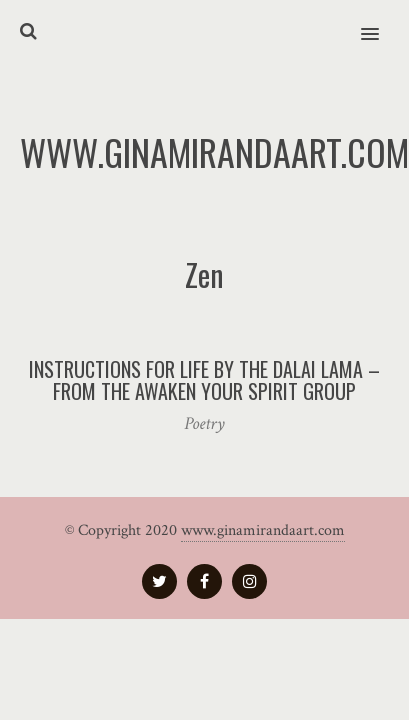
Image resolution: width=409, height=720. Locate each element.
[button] (381, 21)
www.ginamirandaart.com (263, 530)
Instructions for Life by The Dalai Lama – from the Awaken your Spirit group (204, 380)
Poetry (204, 423)
